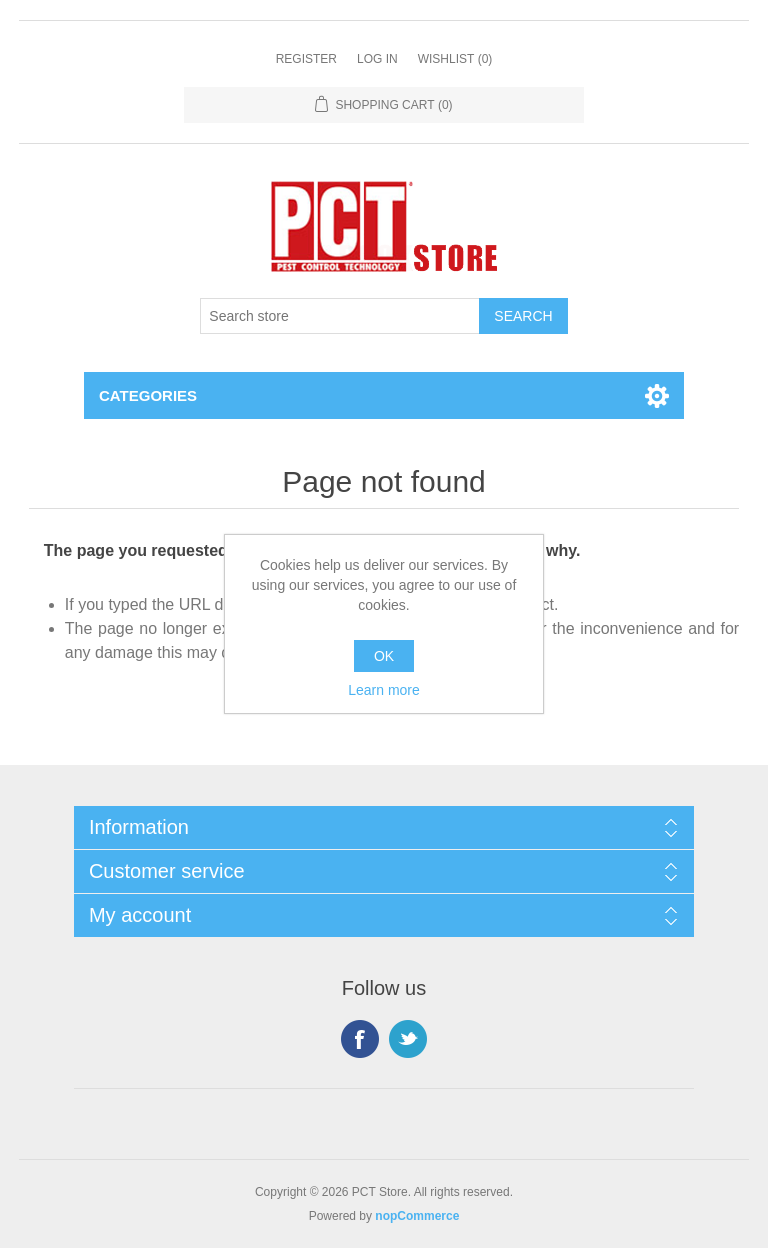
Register (306, 59)
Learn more (384, 690)
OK (384, 656)
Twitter (408, 1039)
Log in (377, 59)
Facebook (360, 1039)
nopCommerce (417, 1216)
